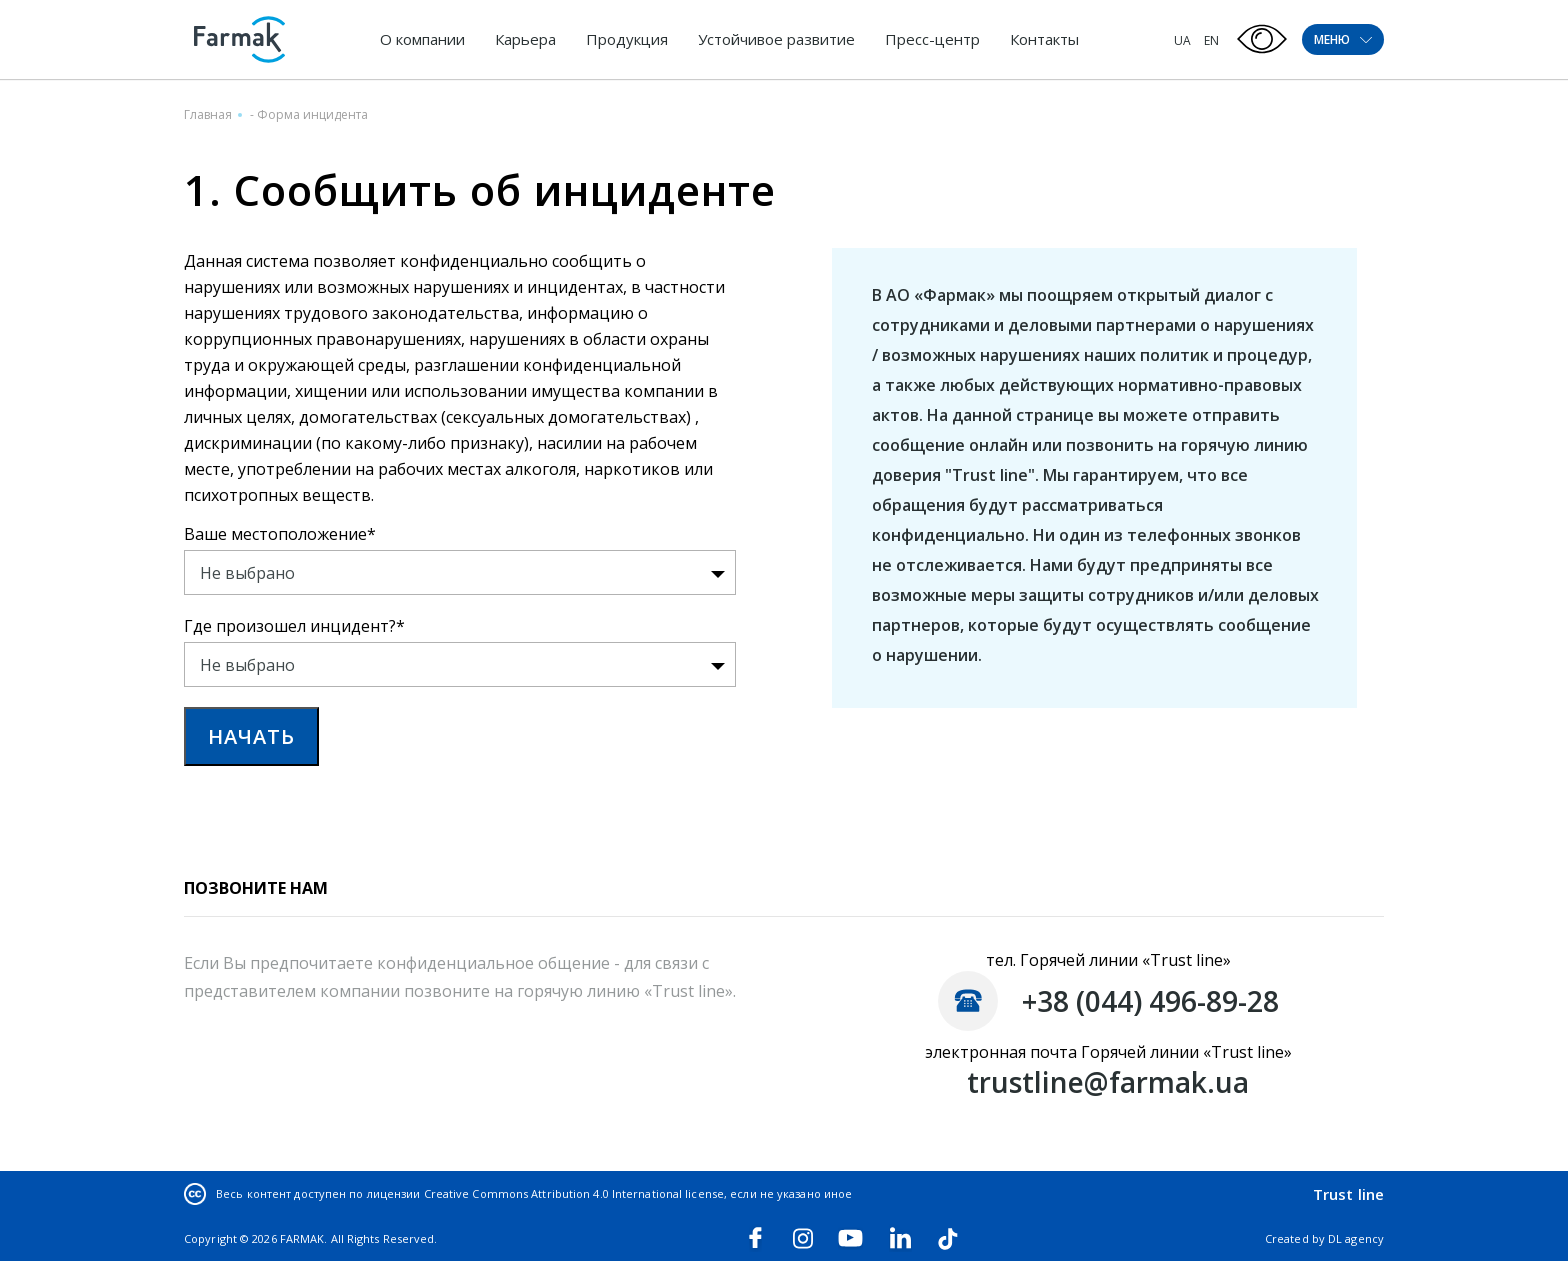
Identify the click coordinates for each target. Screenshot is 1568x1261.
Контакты (1044, 39)
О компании (422, 39)
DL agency (1356, 1238)
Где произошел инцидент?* (294, 626)
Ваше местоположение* (280, 534)
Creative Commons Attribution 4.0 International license (574, 1193)
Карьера (525, 39)
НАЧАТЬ (251, 736)
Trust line (1348, 1194)
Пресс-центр (932, 39)
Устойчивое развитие (776, 39)
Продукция (627, 39)
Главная (208, 114)
